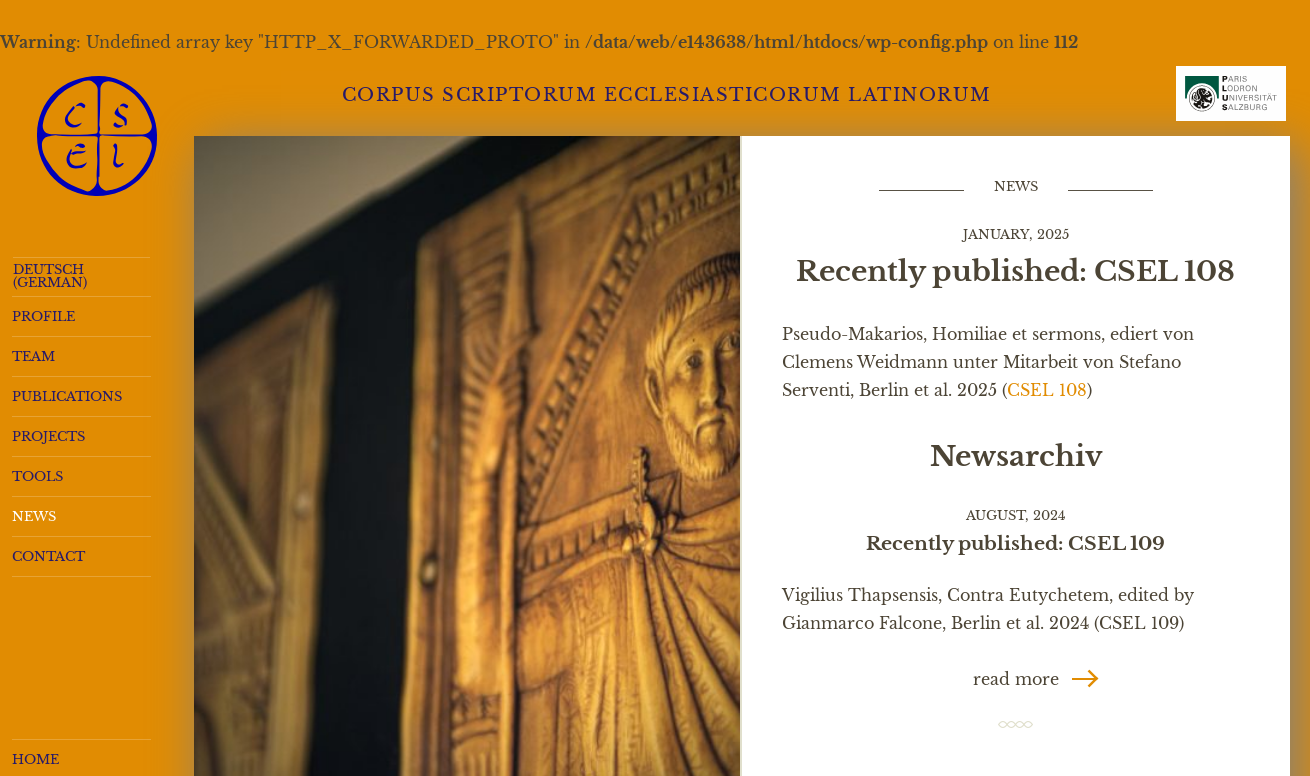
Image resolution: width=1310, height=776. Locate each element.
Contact (48, 556)
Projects (48, 436)
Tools (37, 476)
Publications (67, 396)
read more (1016, 679)
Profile (43, 316)
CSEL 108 (1047, 390)
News (34, 516)
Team (33, 356)
